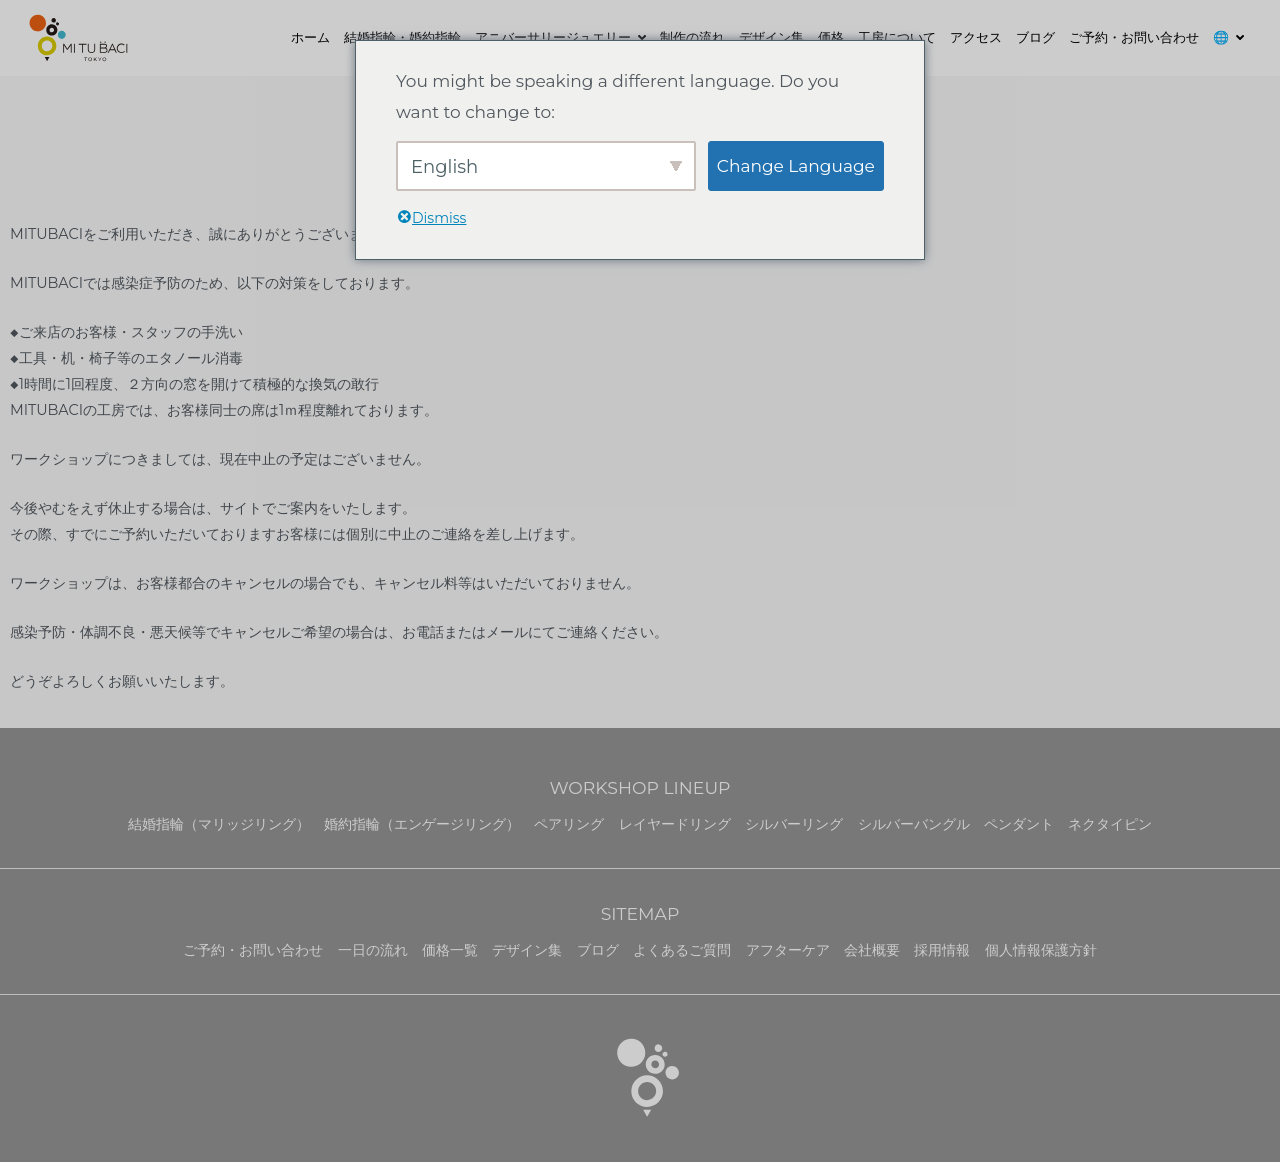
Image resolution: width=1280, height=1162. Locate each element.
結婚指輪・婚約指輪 (402, 37)
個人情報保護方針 (1041, 950)
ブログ (1035, 37)
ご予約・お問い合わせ (1134, 37)
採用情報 (942, 950)
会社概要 (872, 950)
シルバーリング (794, 824)
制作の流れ (692, 37)
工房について (897, 37)
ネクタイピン (1110, 824)
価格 (831, 37)
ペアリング (569, 824)
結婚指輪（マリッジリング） (219, 824)
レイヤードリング (675, 824)
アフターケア (788, 950)
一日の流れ (373, 950)
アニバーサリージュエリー (553, 37)
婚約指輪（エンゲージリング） (422, 824)
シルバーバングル (914, 824)
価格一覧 (450, 950)
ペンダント (1019, 824)
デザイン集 (771, 37)
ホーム (310, 37)
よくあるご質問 (682, 950)
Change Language (796, 166)
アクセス (976, 37)
